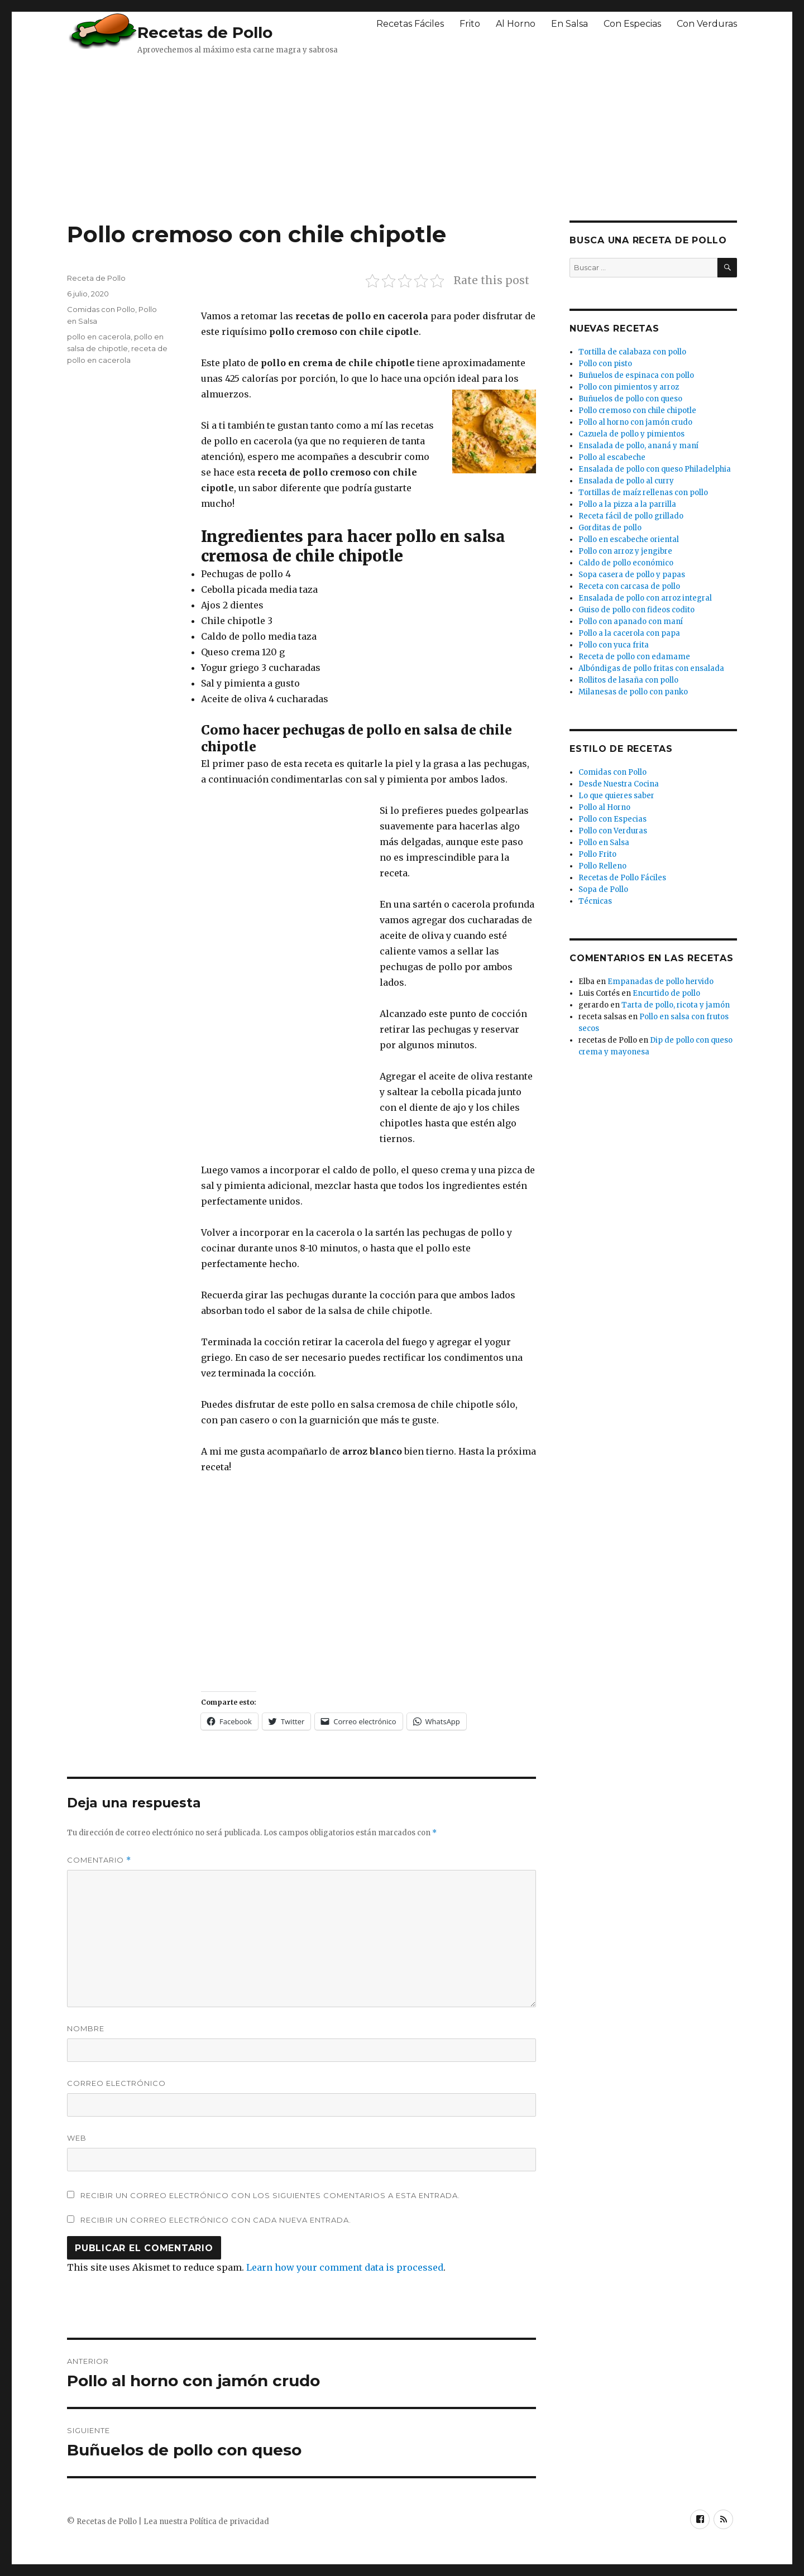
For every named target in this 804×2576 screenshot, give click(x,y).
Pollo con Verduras (612, 831)
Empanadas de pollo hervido (660, 981)
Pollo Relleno (602, 866)
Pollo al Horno (604, 807)
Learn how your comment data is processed (344, 2267)
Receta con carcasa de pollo (629, 586)
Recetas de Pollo (204, 32)
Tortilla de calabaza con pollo (632, 352)
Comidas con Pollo (101, 309)
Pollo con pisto (605, 363)
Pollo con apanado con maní (630, 621)
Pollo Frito (597, 854)
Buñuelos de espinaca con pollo (636, 375)
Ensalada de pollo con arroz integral (645, 598)
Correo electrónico (116, 2083)
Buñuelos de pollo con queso (630, 399)
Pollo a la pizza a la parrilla (627, 504)
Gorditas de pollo (610, 528)
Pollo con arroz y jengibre (625, 551)
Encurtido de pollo (666, 993)
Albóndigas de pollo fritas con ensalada (651, 668)
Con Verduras (707, 23)
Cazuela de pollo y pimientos (631, 434)
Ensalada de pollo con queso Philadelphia (654, 469)
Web (77, 2137)
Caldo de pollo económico (625, 563)
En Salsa (569, 23)
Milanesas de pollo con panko (633, 692)
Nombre (85, 2028)
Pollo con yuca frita (613, 645)
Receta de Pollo (96, 278)
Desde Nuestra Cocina (618, 784)
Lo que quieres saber (616, 795)
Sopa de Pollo (603, 889)
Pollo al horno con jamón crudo (635, 422)
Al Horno (515, 23)
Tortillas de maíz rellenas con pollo (643, 492)
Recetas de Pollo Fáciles (622, 877)
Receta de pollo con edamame (634, 656)
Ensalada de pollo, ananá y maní (638, 445)
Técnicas (595, 901)
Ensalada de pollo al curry (626, 481)
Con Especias (632, 23)
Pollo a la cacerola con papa (629, 633)
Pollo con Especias (612, 819)
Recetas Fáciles (410, 23)
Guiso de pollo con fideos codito (636, 610)
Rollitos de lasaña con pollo (628, 680)
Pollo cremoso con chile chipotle (637, 410)
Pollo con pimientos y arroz (628, 387)
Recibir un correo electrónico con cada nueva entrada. (215, 2219)
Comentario (99, 1860)
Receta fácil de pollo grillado (630, 516)
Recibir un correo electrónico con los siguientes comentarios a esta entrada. (270, 2195)
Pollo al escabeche (611, 457)
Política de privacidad (229, 2521)
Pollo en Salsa (603, 842)
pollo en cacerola (99, 336)
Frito (470, 23)
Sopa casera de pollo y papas (631, 574)
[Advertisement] (338, 137)
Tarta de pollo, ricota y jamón (675, 1005)
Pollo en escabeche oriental (628, 539)
